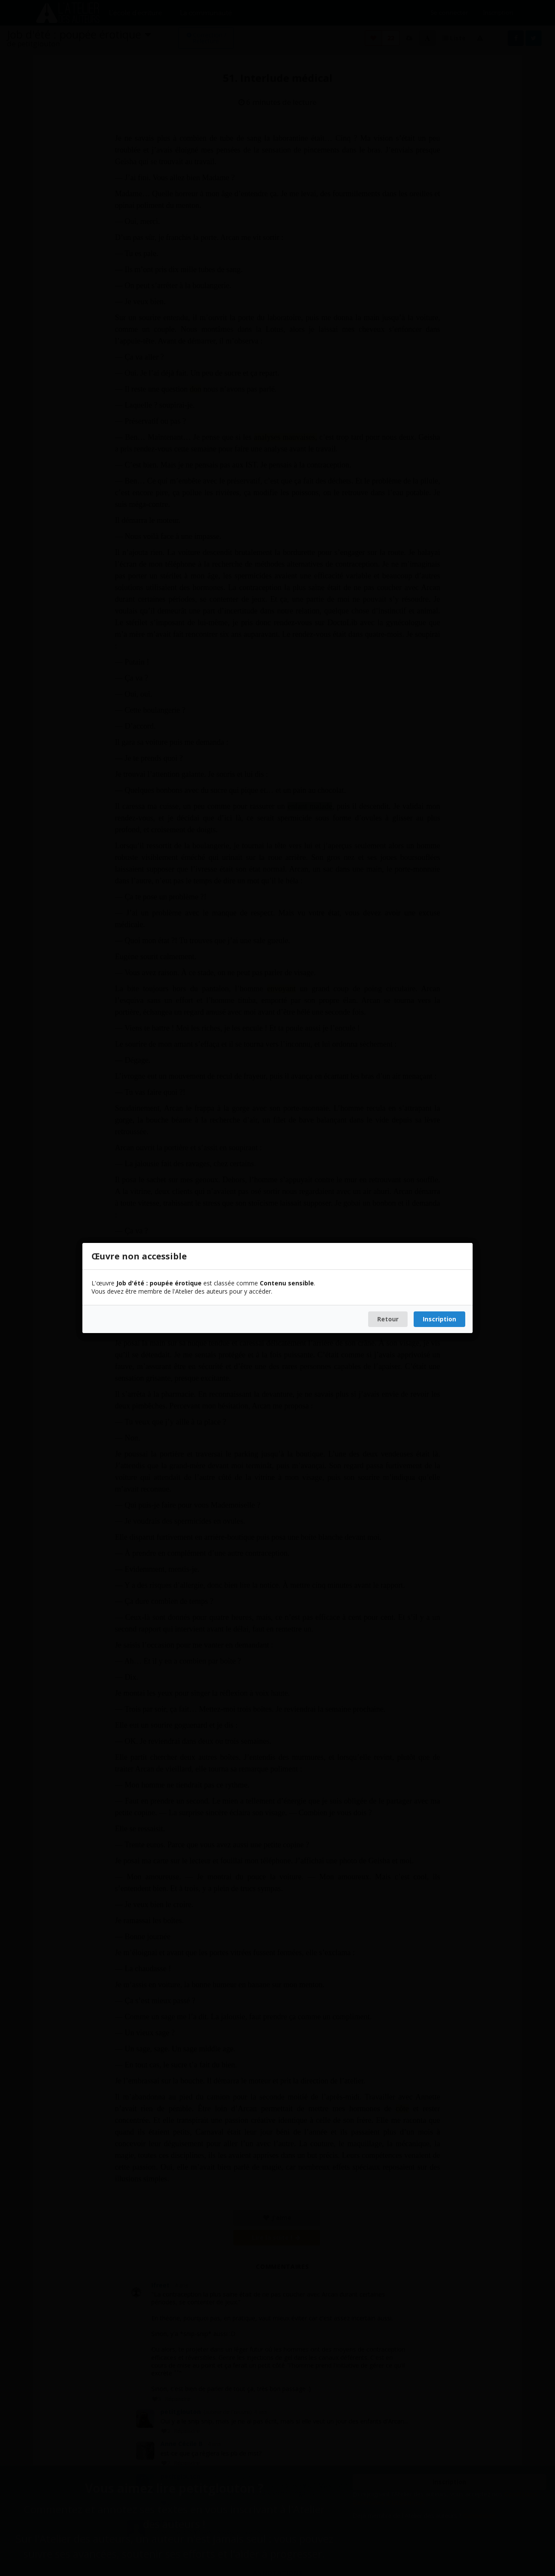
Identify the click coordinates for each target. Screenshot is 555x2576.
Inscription (439, 1319)
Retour (387, 1319)
